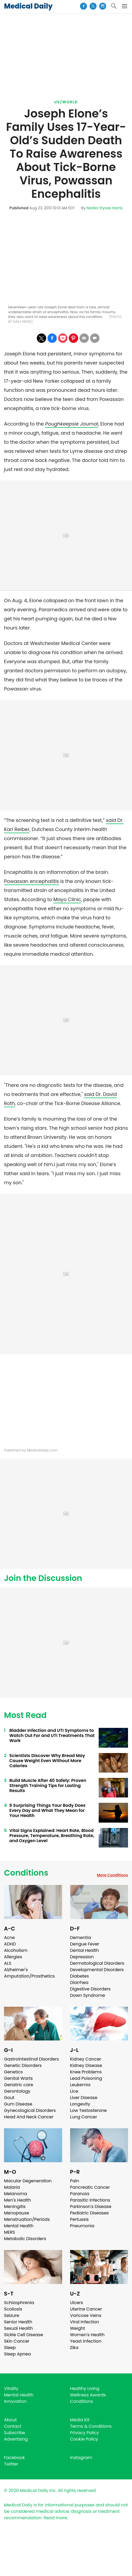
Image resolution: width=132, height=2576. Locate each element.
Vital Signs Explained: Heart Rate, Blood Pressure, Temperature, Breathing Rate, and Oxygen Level (51, 1835)
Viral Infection (84, 2322)
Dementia (80, 1937)
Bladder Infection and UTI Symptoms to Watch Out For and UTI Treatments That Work (52, 1735)
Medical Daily (28, 6)
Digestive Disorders (90, 1989)
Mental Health (19, 2226)
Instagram (81, 2457)
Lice (74, 2091)
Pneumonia (82, 2226)
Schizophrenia (19, 2303)
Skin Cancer (16, 2341)
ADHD (10, 1944)
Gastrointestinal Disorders (31, 2059)
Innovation (15, 2401)
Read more (55, 2518)
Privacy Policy (84, 2433)
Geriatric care (18, 2085)
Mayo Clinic (67, 899)
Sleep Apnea (17, 2354)
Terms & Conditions (91, 2426)
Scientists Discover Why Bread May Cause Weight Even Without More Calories (47, 1760)
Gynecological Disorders (30, 2110)
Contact (12, 2426)
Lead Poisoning (86, 2078)
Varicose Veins (85, 2315)
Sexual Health (18, 2328)
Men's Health (17, 2200)
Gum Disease (18, 2104)
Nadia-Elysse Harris (105, 208)
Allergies (13, 1957)
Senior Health (18, 2322)
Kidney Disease (86, 2065)
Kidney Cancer (85, 2059)
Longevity (80, 2104)
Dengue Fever (84, 1944)
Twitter (11, 2464)
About (10, 2420)
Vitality (11, 2388)
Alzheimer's (16, 1970)
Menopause (16, 2213)
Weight (77, 2328)
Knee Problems (86, 2072)
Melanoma (15, 2194)
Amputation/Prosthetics (29, 1976)
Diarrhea (79, 1982)
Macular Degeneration (28, 2181)
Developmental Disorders (97, 1970)
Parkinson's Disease (90, 2206)
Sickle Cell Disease (23, 2335)
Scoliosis (13, 2309)
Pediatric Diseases (89, 2213)
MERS (9, 2232)
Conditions (26, 1873)
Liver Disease (84, 2098)
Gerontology (17, 2091)
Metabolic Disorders (25, 2239)
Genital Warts (18, 2078)
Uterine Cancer (86, 2309)
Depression (82, 1957)
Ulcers (76, 2303)
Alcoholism (15, 1950)
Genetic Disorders (23, 2065)
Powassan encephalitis (31, 881)
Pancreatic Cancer (90, 2187)
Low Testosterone (88, 2110)
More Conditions (112, 1875)
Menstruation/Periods (27, 2219)
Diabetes (79, 1976)
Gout (9, 2098)
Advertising (16, 2439)
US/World (66, 102)
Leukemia (80, 2085)
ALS (7, 1963)
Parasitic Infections (90, 2200)
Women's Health (87, 2335)
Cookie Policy (84, 2439)
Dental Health (84, 1950)
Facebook (14, 2457)
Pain (74, 2181)
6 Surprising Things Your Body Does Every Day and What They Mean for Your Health (47, 1810)
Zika (74, 2347)
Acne (9, 1937)
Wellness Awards (88, 2395)
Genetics (13, 2072)
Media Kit (80, 2420)
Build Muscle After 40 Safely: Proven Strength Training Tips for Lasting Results (47, 1785)
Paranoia (79, 2194)
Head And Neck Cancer (28, 2117)
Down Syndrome (87, 1995)
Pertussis (79, 2219)
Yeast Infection (86, 2341)
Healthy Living (84, 2388)
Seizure (11, 2315)
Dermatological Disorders (97, 1963)
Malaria (12, 2187)
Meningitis (15, 2206)
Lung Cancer (83, 2117)
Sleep (10, 2347)
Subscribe (14, 2433)
